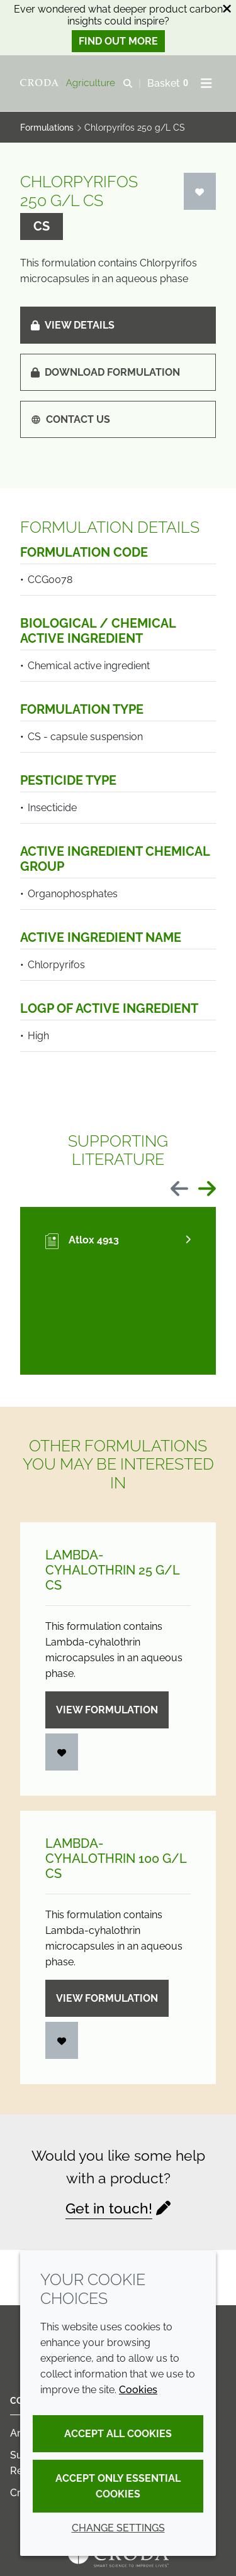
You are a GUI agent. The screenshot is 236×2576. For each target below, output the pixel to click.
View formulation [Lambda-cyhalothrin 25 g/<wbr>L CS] (107, 1710)
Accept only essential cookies (118, 2486)
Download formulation (105, 372)
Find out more (118, 41)
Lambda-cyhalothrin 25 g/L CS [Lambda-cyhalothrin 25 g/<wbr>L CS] (112, 1570)
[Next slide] (207, 1190)
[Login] (200, 191)
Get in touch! (108, 2208)
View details (73, 325)
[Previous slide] (179, 1190)
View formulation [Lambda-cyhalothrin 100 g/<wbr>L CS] (107, 1998)
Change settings (118, 2528)
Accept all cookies (118, 2434)
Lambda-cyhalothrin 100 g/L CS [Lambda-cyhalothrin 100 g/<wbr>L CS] (115, 1858)
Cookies (138, 2390)
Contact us (70, 419)
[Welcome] (69, 83)
